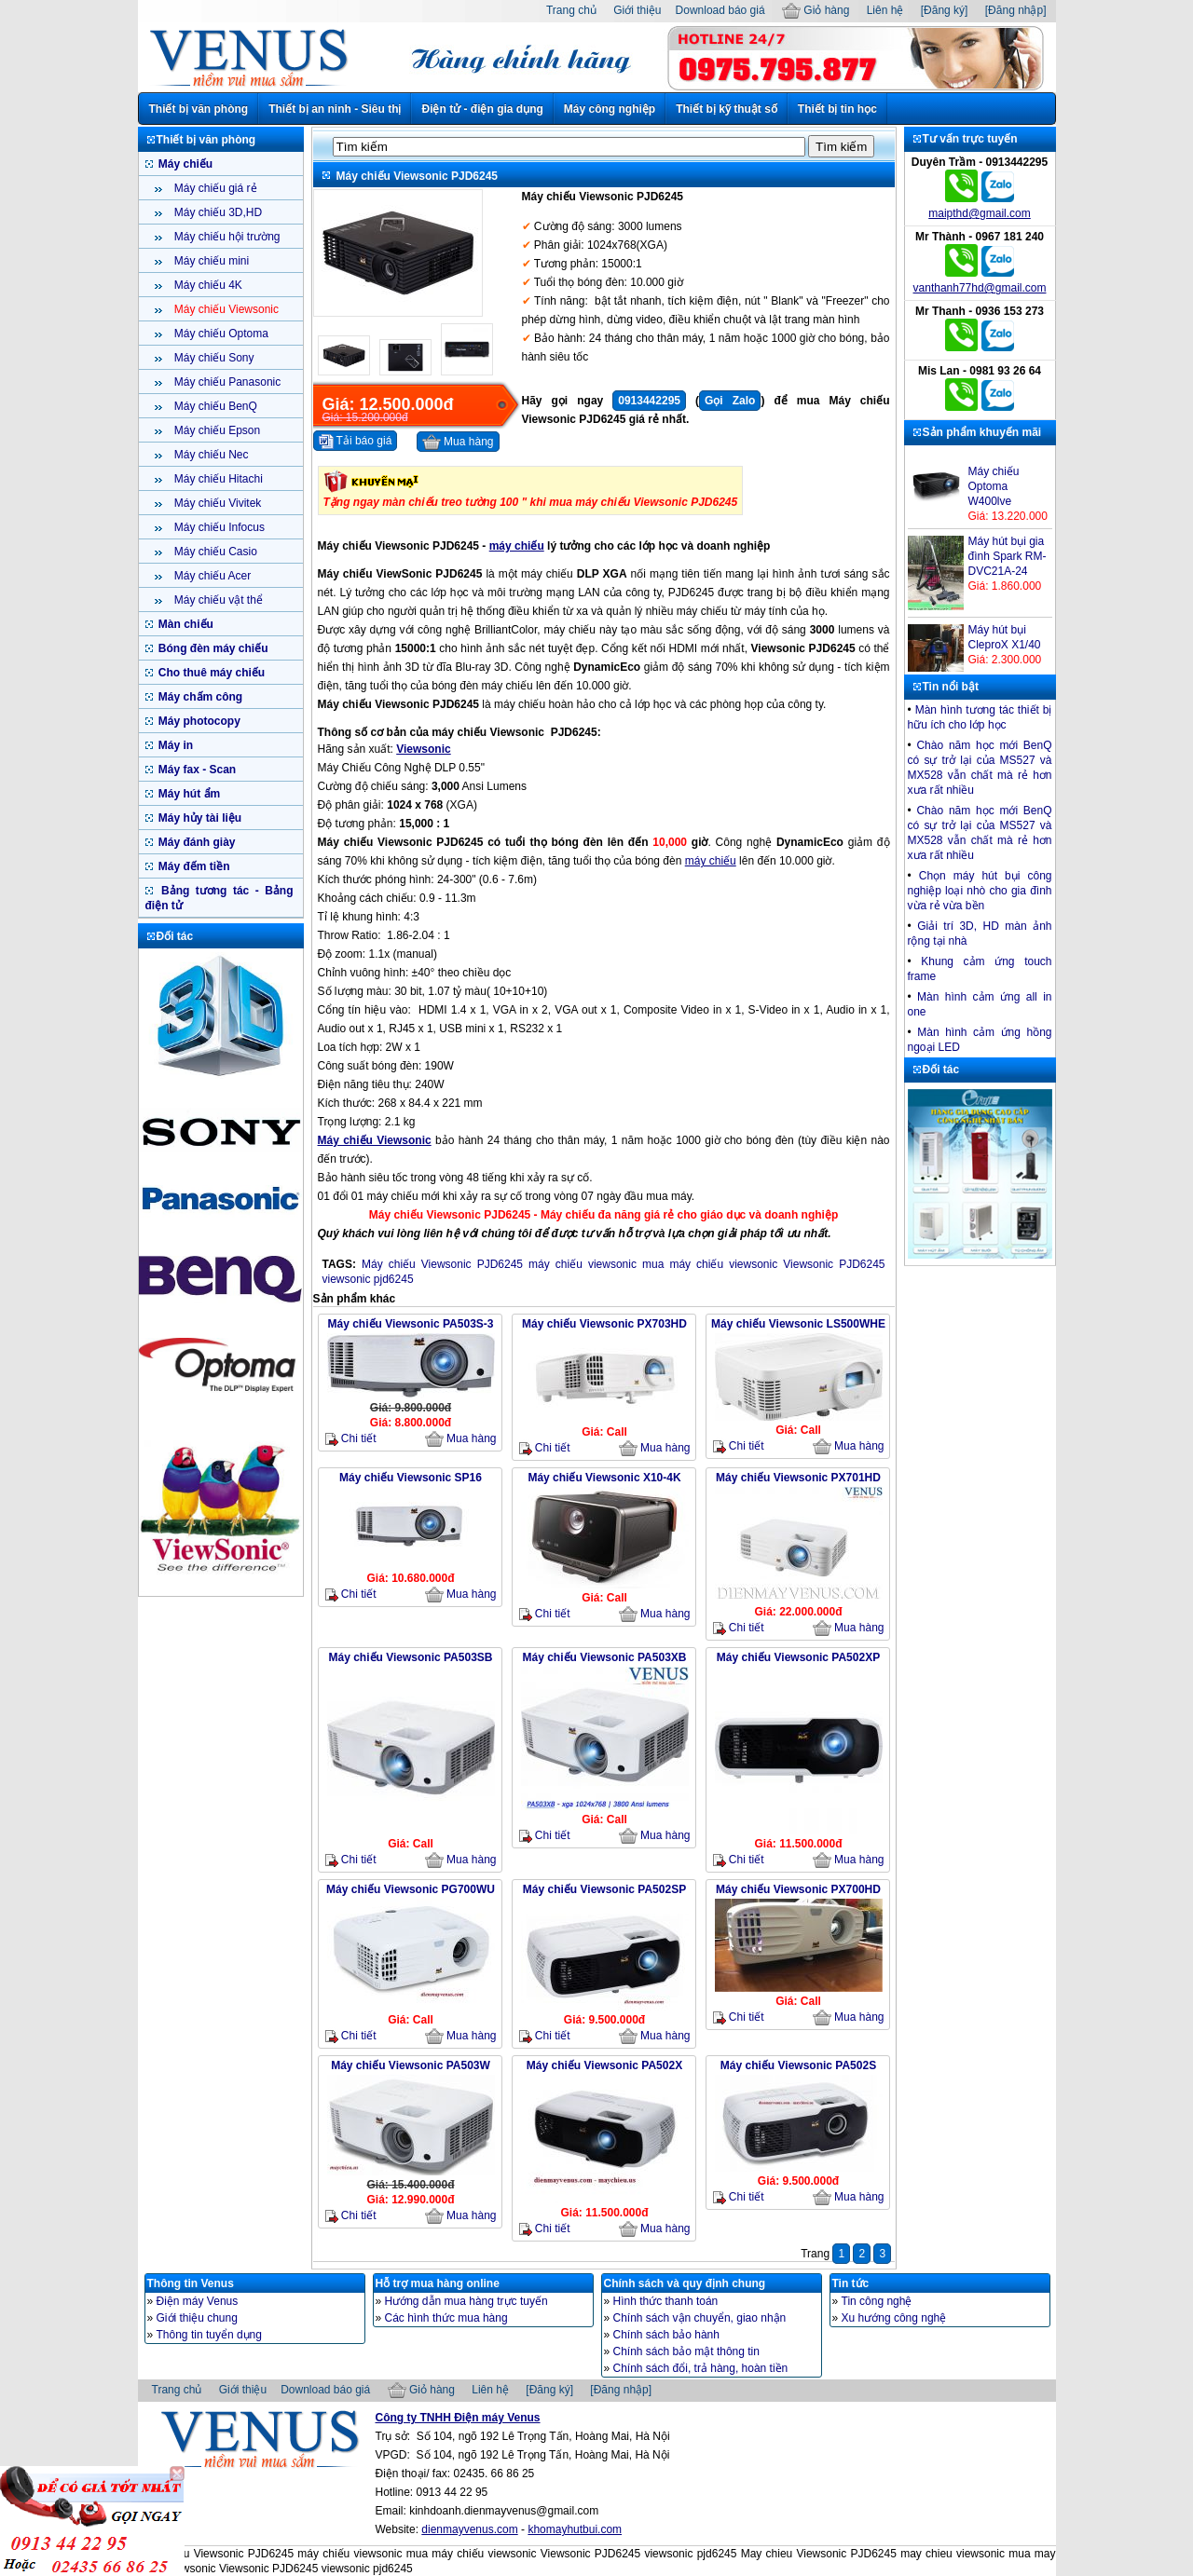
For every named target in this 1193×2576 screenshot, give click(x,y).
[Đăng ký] (944, 10)
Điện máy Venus (198, 2301)
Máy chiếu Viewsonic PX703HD (604, 1323)
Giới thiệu (637, 10)
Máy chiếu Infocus (218, 527)
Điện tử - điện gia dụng (481, 109)
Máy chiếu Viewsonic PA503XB (605, 1657)
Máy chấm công (199, 696)
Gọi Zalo (730, 400)
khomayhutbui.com (575, 2529)
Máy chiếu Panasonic (226, 381)
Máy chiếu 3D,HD (217, 212)
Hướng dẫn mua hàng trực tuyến (466, 2301)
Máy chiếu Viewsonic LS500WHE (798, 1323)
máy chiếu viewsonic (582, 1264)
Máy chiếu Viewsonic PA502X (604, 2065)
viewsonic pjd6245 (368, 1279)
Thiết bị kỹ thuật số (726, 109)
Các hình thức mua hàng (446, 2317)
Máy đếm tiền (193, 866)
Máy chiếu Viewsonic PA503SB (411, 1657)
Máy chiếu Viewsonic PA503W (410, 2065)
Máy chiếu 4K (206, 285)
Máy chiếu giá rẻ (214, 188)
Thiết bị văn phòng (199, 109)
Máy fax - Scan (196, 769)
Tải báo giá (355, 441)
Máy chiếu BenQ (214, 406)
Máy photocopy (198, 721)
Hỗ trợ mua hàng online (438, 2283)
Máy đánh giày (196, 842)
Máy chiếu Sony (212, 357)
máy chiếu (516, 545)
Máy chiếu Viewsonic (225, 309)
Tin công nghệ (877, 2301)
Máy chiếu (184, 163)
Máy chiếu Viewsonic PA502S (798, 2065)
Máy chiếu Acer (211, 575)
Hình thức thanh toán (666, 2301)
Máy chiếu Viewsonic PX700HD (798, 1889)
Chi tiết (351, 1439)
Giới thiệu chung (197, 2317)
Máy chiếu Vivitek (216, 503)
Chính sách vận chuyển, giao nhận (700, 2317)
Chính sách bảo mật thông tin (686, 2351)
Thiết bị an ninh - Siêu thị (334, 109)
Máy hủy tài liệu (199, 818)
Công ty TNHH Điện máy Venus (458, 2417)
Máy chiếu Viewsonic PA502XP (798, 1657)
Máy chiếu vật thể (217, 600)
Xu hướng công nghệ (894, 2317)
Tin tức (851, 2283)
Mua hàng (458, 442)
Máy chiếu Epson (216, 430)
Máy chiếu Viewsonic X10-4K (604, 1477)
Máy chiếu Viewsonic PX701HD (798, 1477)
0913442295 (649, 400)
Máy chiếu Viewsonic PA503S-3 (411, 1323)
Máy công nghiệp (609, 109)
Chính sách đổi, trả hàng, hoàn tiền (700, 2368)
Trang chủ (571, 10)
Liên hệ (885, 10)
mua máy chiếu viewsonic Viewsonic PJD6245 (763, 1264)
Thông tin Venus (190, 2283)
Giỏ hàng (815, 10)
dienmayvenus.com (469, 2529)
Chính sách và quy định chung (685, 2283)
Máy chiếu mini (210, 260)
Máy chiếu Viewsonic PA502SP (604, 1889)
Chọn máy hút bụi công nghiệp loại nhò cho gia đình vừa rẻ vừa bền (980, 890)
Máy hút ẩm (188, 793)
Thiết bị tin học (837, 109)
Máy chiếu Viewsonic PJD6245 (442, 1264)
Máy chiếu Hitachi (217, 478)
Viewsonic (423, 749)
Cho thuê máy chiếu (211, 672)
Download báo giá (720, 10)
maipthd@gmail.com (979, 213)
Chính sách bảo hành (666, 2334)
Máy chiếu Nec (210, 454)
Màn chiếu (184, 624)
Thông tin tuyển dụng (209, 2334)
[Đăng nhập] (1016, 10)
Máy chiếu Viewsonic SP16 (410, 1477)
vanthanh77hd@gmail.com (980, 287)
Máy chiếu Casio (214, 551)
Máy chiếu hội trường (226, 236)
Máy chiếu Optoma (219, 333)
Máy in (175, 745)
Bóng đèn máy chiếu (212, 648)
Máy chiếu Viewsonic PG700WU (410, 1889)
